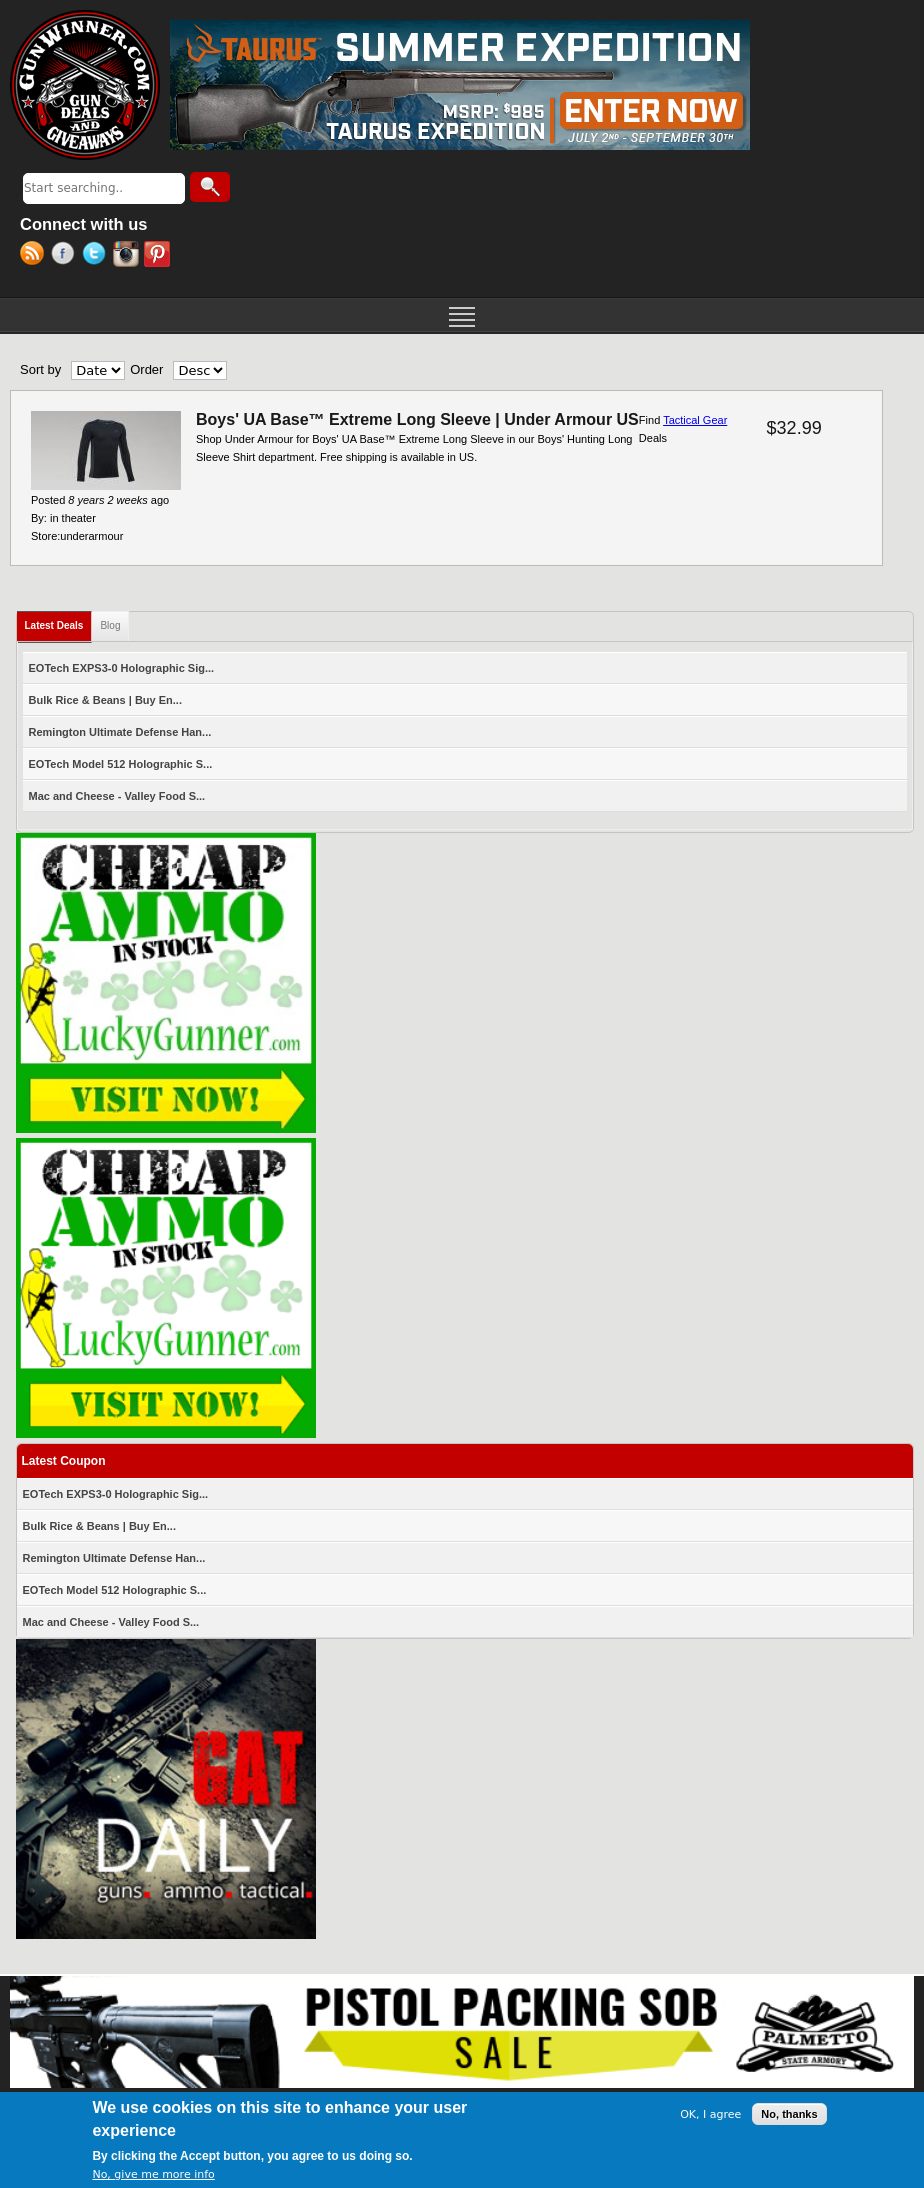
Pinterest (159, 256)
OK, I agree (710, 2116)
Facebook (66, 256)
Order (146, 369)
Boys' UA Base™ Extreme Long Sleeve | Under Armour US (417, 419)
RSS (35, 256)
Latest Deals (59, 621)
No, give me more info (153, 2176)
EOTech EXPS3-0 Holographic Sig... (122, 668)
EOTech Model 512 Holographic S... (121, 764)
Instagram (128, 256)
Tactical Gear (695, 420)
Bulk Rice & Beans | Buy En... (105, 700)
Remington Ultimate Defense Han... (120, 732)
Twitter (97, 256)
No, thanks (789, 2116)
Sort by (40, 369)
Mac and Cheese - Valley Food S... (117, 796)
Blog (110, 625)
